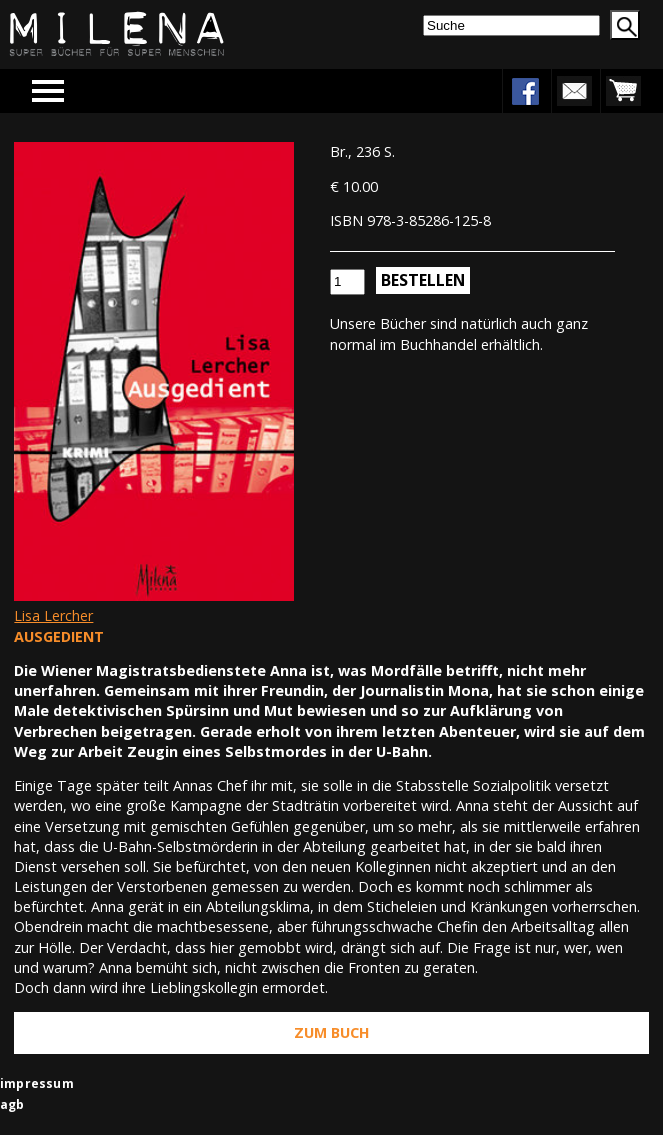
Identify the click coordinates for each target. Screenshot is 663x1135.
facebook (525, 91)
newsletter (574, 91)
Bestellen (423, 280)
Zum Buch (332, 1032)
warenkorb (623, 91)
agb (12, 1104)
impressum (37, 1083)
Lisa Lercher (53, 615)
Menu (77, 90)
